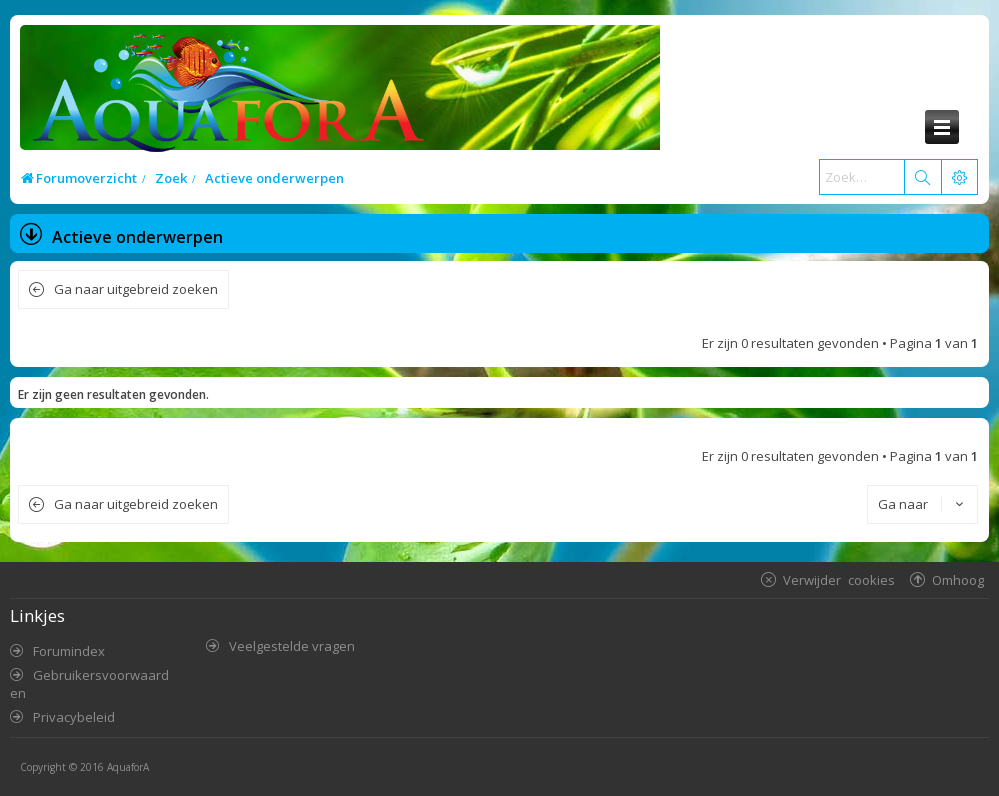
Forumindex (69, 651)
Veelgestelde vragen (292, 646)
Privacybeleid (74, 717)
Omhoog (958, 579)
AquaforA (128, 767)
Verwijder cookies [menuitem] (839, 579)
